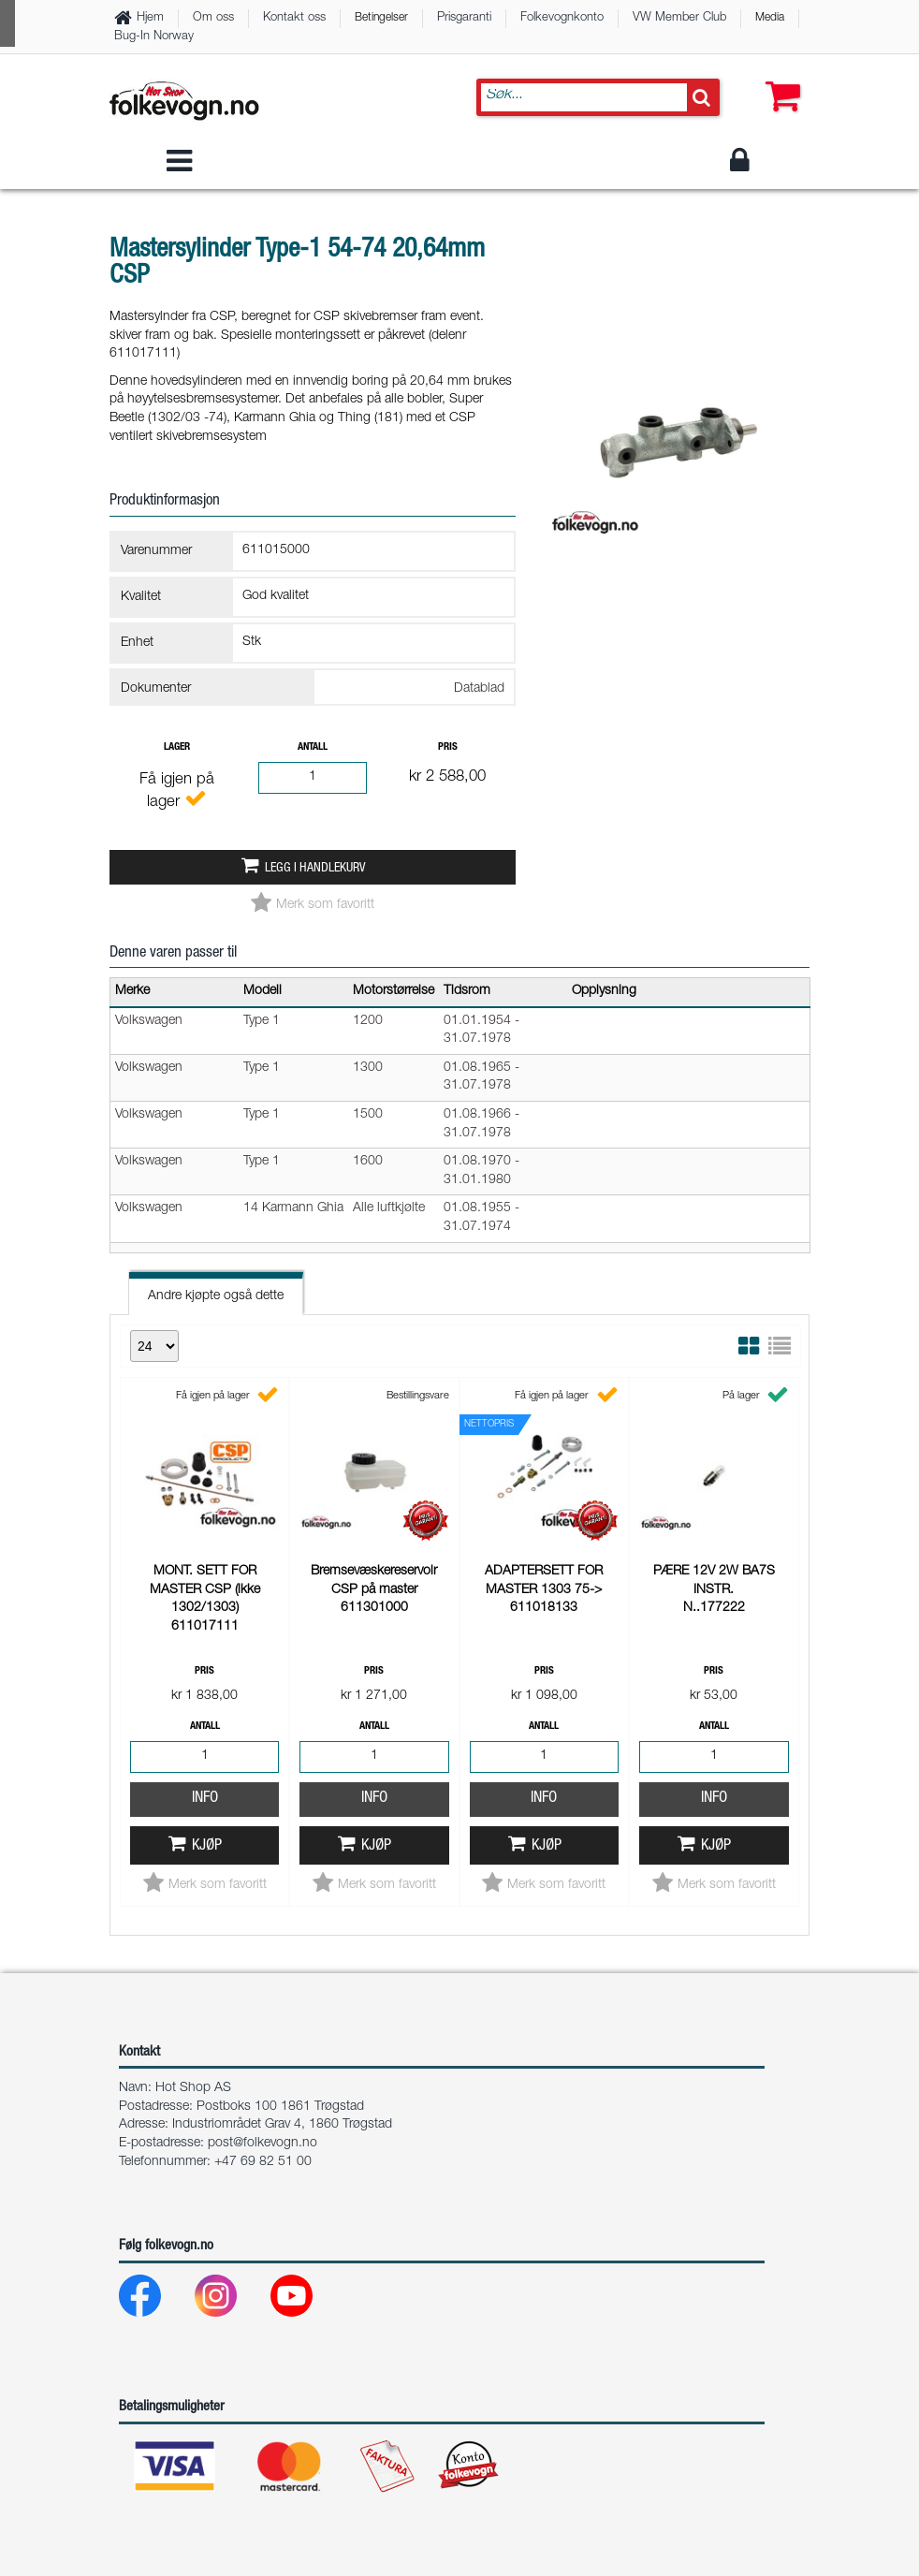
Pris (448, 747)
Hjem (150, 18)
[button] (779, 84)
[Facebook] (155, 2300)
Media (769, 17)
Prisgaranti (464, 18)
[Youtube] (306, 2300)
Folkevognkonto (562, 18)
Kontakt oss (294, 18)
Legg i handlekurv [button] (315, 868)
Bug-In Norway (154, 37)
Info (205, 1799)
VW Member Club (679, 18)
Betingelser (381, 17)
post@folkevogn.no (262, 2143)
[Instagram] (231, 2300)
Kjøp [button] (207, 1846)
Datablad (479, 688)
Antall (313, 747)
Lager (177, 747)
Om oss (213, 18)
